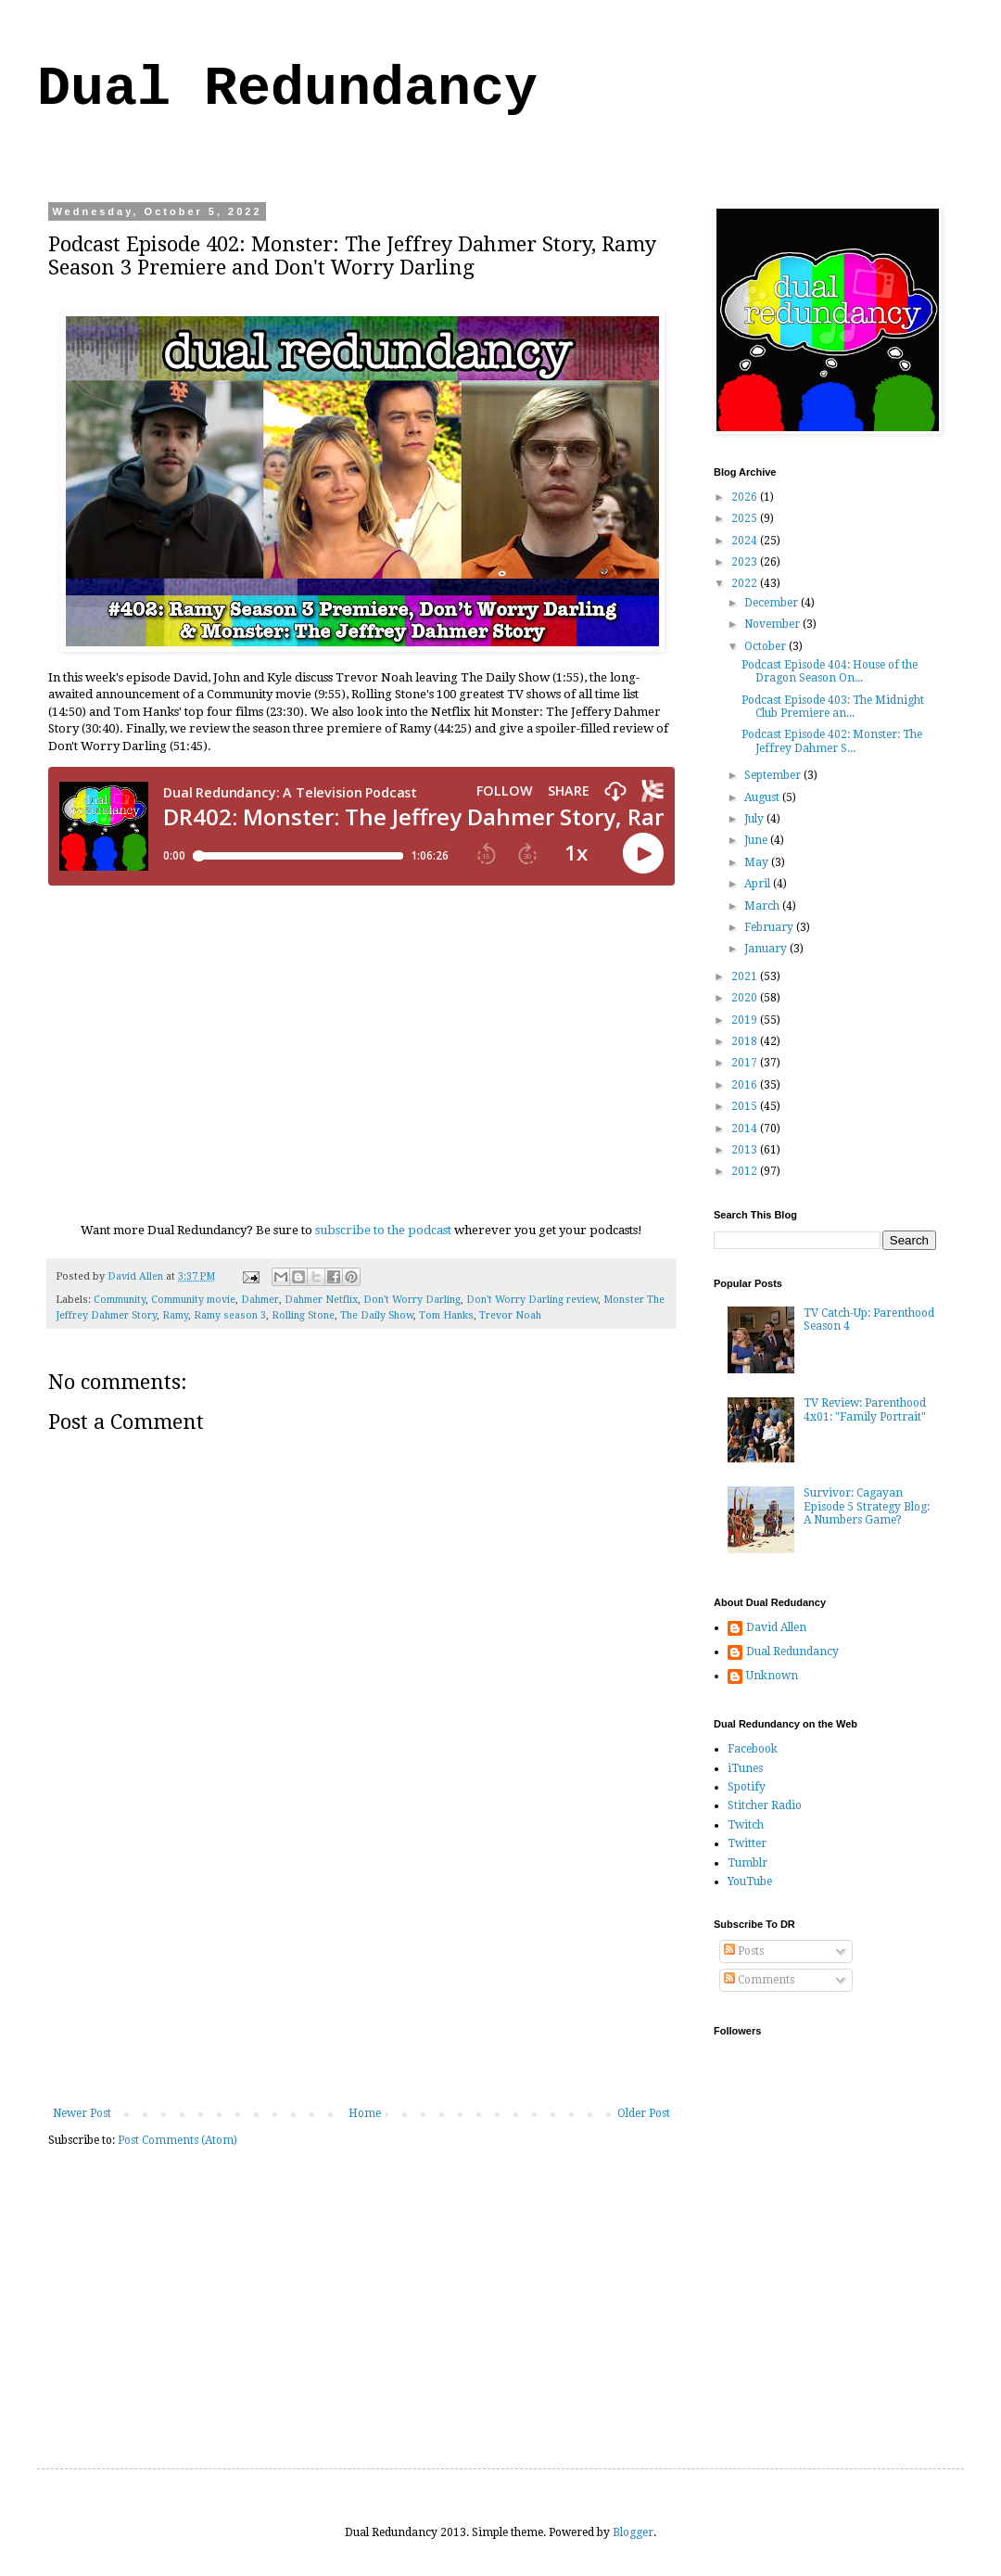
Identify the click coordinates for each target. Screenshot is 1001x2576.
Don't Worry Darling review (532, 1300)
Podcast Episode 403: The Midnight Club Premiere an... (832, 707)
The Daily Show (376, 1315)
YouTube (750, 1881)
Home (364, 2113)
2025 (745, 518)
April (758, 883)
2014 (745, 1128)
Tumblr (747, 1862)
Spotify (747, 1786)
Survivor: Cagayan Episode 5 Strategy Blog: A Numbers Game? (867, 1506)
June (757, 840)
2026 (745, 497)
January (767, 948)
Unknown (772, 1675)
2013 (745, 1149)
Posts (744, 1951)
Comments (759, 1979)
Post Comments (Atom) (177, 2140)
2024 (745, 540)
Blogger (633, 2532)
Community (120, 1300)
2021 (745, 976)
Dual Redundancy (287, 89)
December (772, 602)
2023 (745, 561)
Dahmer (260, 1300)
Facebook (753, 1748)
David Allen (776, 1627)
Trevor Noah (510, 1315)
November (773, 624)
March (763, 905)
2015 (745, 1106)
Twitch (746, 1824)
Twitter (747, 1843)
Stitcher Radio (765, 1805)
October (766, 646)
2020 (745, 997)
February (770, 927)
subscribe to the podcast (383, 1230)
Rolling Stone (303, 1315)
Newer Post (82, 2113)
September (774, 775)
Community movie (193, 1300)
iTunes (745, 1768)
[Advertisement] (361, 1968)
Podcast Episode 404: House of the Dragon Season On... (829, 671)
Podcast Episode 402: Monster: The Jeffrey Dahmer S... (831, 741)
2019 (745, 1020)
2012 (745, 1171)
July (755, 818)
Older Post (643, 2113)
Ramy (175, 1315)
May (757, 862)
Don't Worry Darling (412, 1300)
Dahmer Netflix (321, 1300)
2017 (745, 1062)
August (763, 797)
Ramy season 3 (230, 1315)
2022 (745, 583)
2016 (745, 1084)
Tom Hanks (446, 1315)
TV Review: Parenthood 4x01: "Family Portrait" (865, 1409)
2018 (745, 1041)
